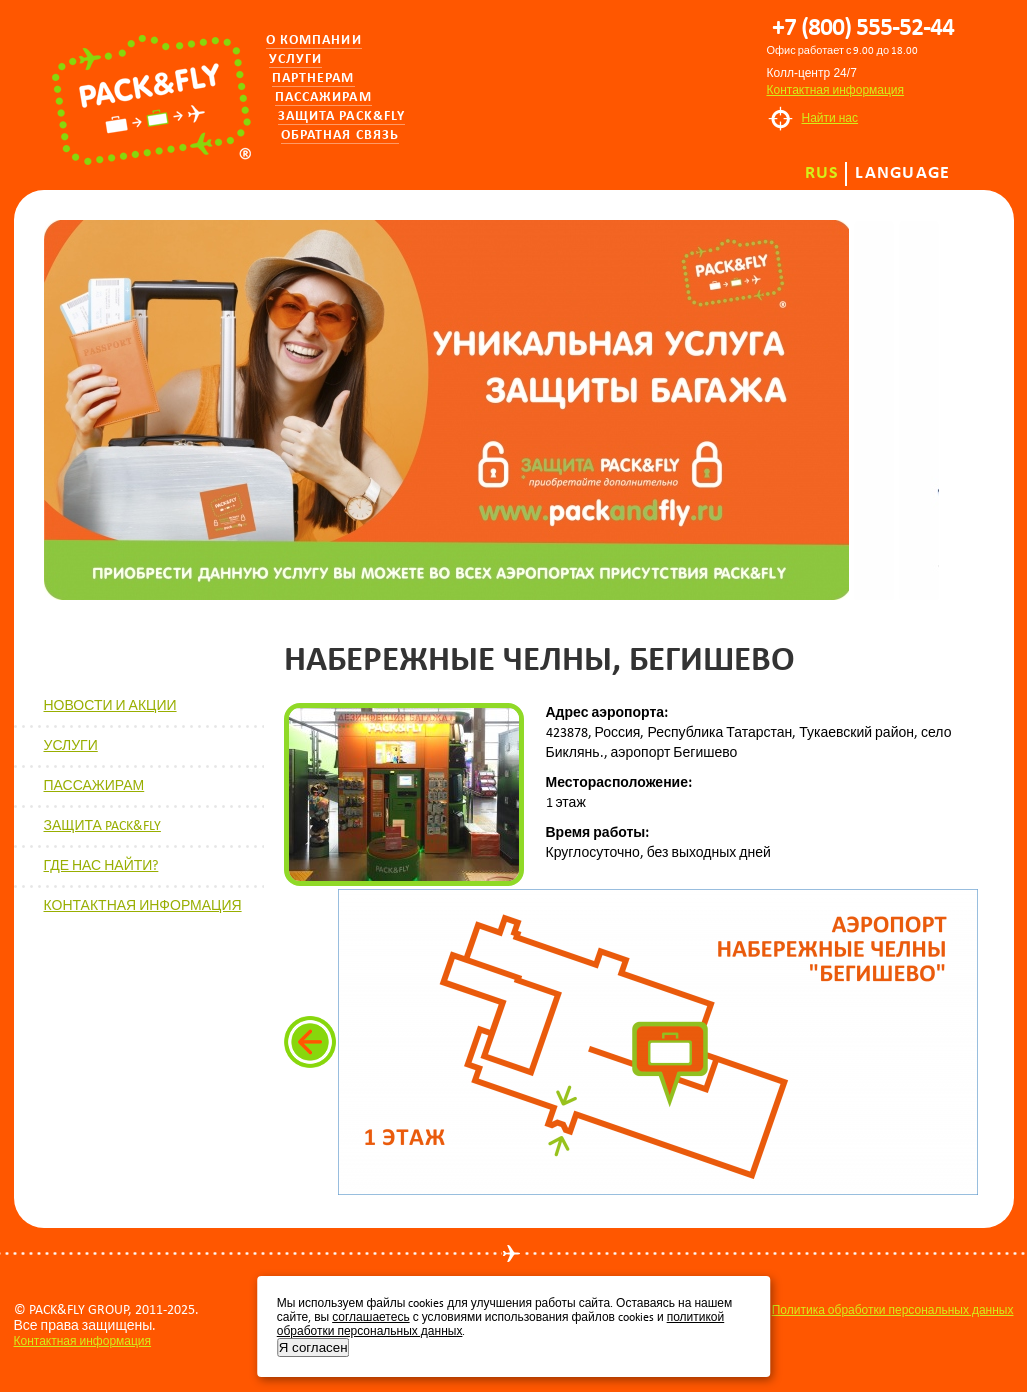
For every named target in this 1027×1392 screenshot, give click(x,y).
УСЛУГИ (71, 745)
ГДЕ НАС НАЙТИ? (101, 865)
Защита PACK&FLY (342, 116)
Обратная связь (340, 135)
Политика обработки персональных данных (893, 1310)
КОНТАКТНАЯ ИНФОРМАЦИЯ (143, 905)
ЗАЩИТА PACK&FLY (102, 825)
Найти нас (830, 118)
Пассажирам (323, 97)
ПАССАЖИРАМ (94, 785)
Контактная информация (836, 90)
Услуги (296, 59)
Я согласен (313, 1347)
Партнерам (313, 78)
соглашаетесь (370, 1317)
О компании (314, 40)
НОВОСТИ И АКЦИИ (110, 705)
